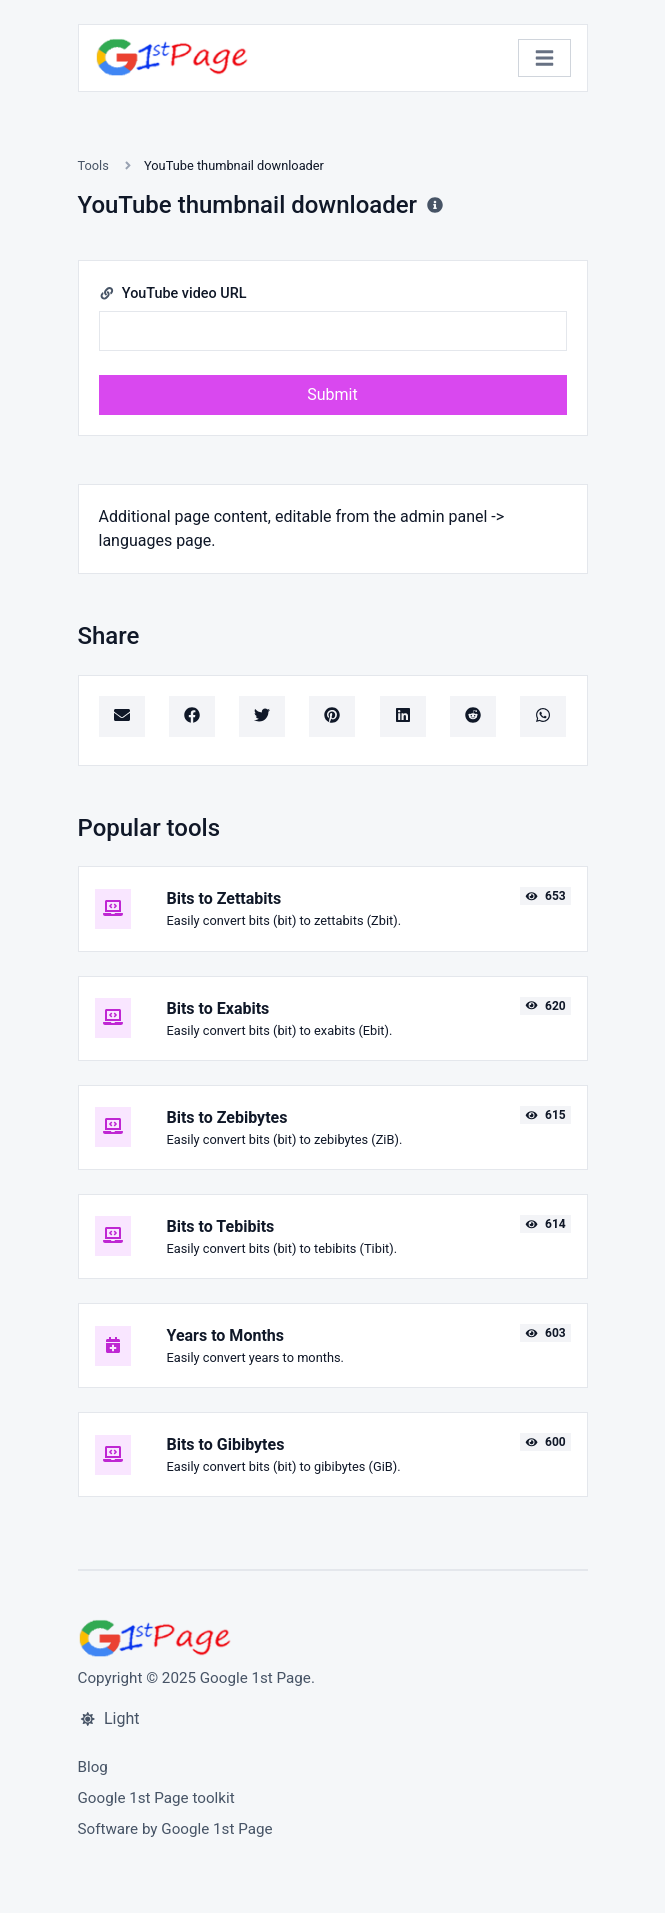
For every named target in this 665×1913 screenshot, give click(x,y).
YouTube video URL (173, 293)
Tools (93, 165)
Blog (93, 1767)
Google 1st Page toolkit (156, 1798)
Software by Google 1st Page (175, 1829)
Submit (332, 394)
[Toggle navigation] (544, 58)
